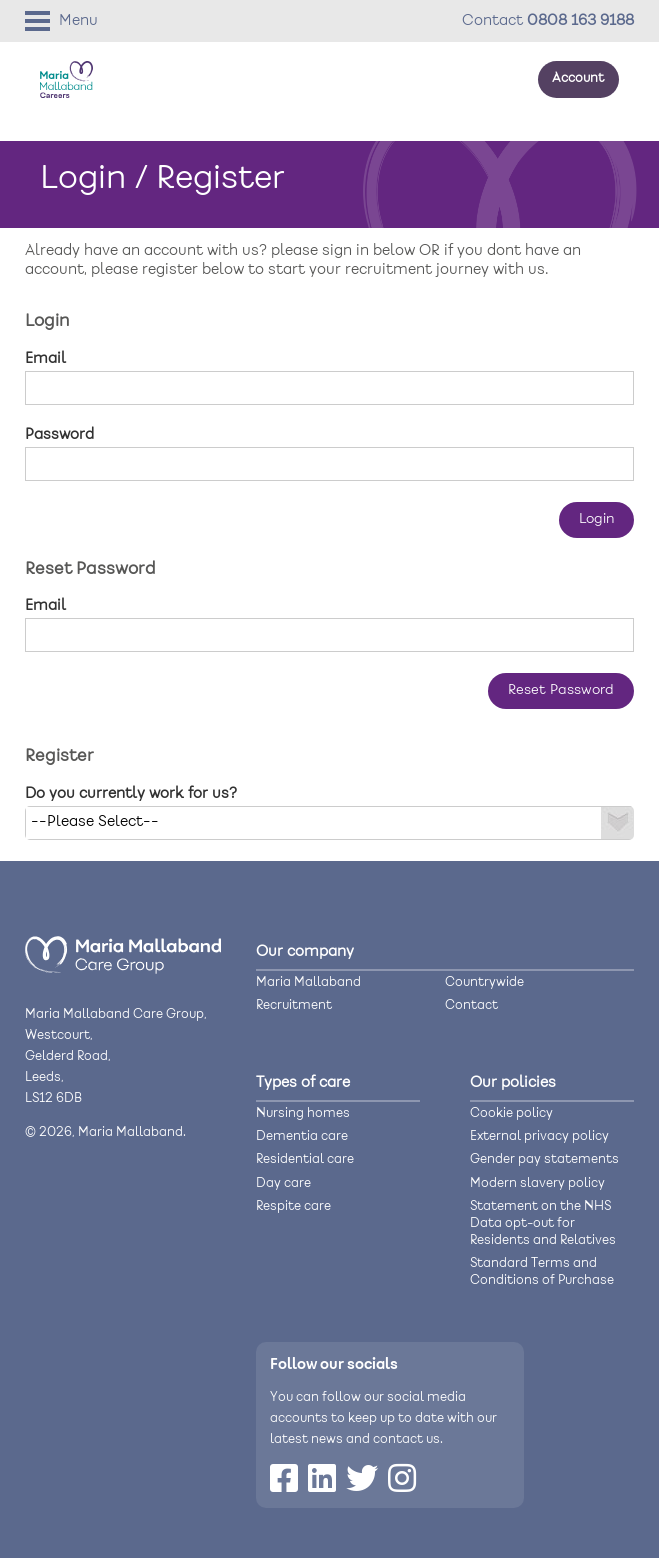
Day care (283, 1183)
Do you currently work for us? (131, 794)
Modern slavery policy (537, 1183)
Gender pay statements (544, 1159)
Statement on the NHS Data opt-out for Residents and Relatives (543, 1223)
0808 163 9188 (580, 21)
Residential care (305, 1159)
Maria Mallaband (308, 982)
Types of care (303, 1083)
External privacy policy (539, 1136)
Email (45, 359)
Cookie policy (511, 1113)
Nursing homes (303, 1113)
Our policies (513, 1083)
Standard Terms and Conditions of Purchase (542, 1272)
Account (578, 78)
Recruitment (294, 1005)
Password (59, 435)
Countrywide (484, 982)
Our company (305, 952)
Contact (471, 1005)
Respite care (293, 1206)
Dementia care (302, 1136)
